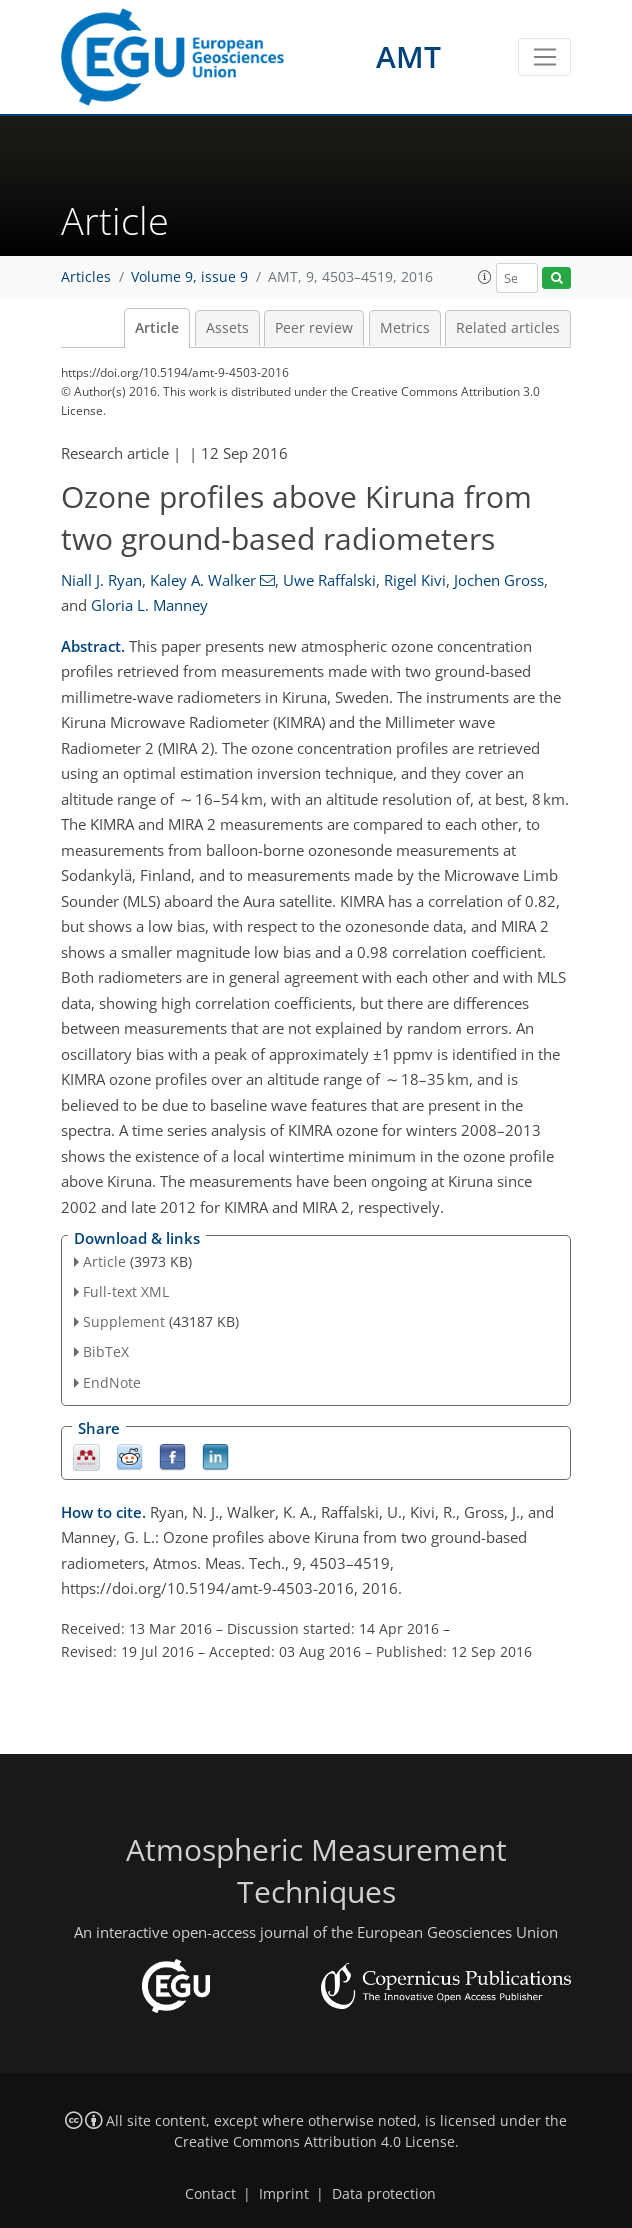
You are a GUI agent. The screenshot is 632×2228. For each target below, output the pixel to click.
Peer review (314, 328)
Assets (227, 328)
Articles (86, 277)
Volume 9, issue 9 (189, 277)
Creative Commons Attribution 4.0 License (314, 2142)
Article (157, 328)
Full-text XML (126, 1291)
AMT (408, 56)
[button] (485, 277)
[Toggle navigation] (544, 57)
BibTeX (106, 1351)
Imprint (284, 2194)
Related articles (508, 328)
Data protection (384, 2194)
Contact (210, 2194)
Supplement (124, 1321)
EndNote (112, 1382)
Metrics (405, 328)
